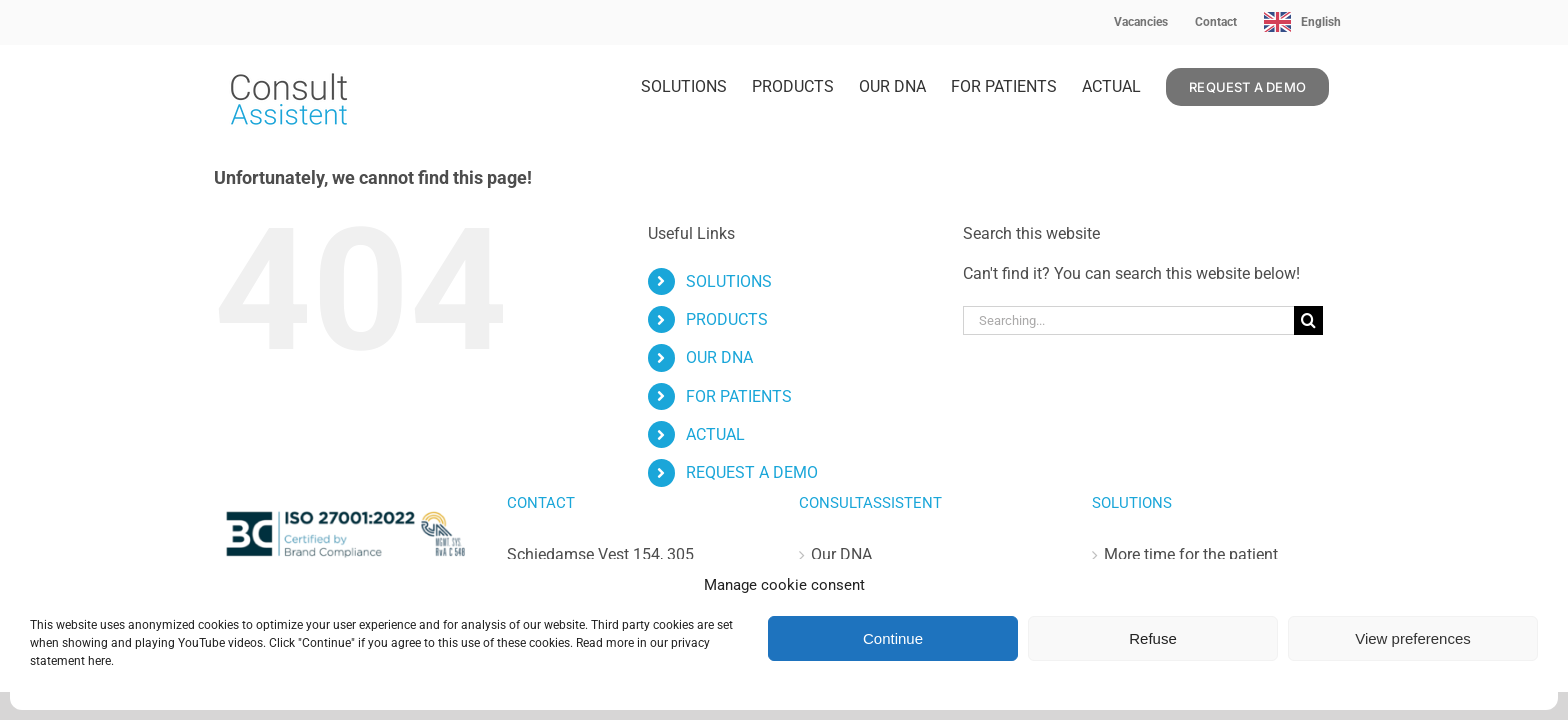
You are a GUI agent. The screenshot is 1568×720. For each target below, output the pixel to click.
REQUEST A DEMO (752, 472)
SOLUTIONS (729, 281)
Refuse (1153, 638)
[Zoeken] (1308, 320)
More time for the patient (1191, 554)
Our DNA (841, 554)
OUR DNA (719, 357)
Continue (893, 638)
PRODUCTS (727, 319)
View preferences (1413, 638)
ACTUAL (715, 434)
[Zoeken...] (1128, 320)
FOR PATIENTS (739, 396)
